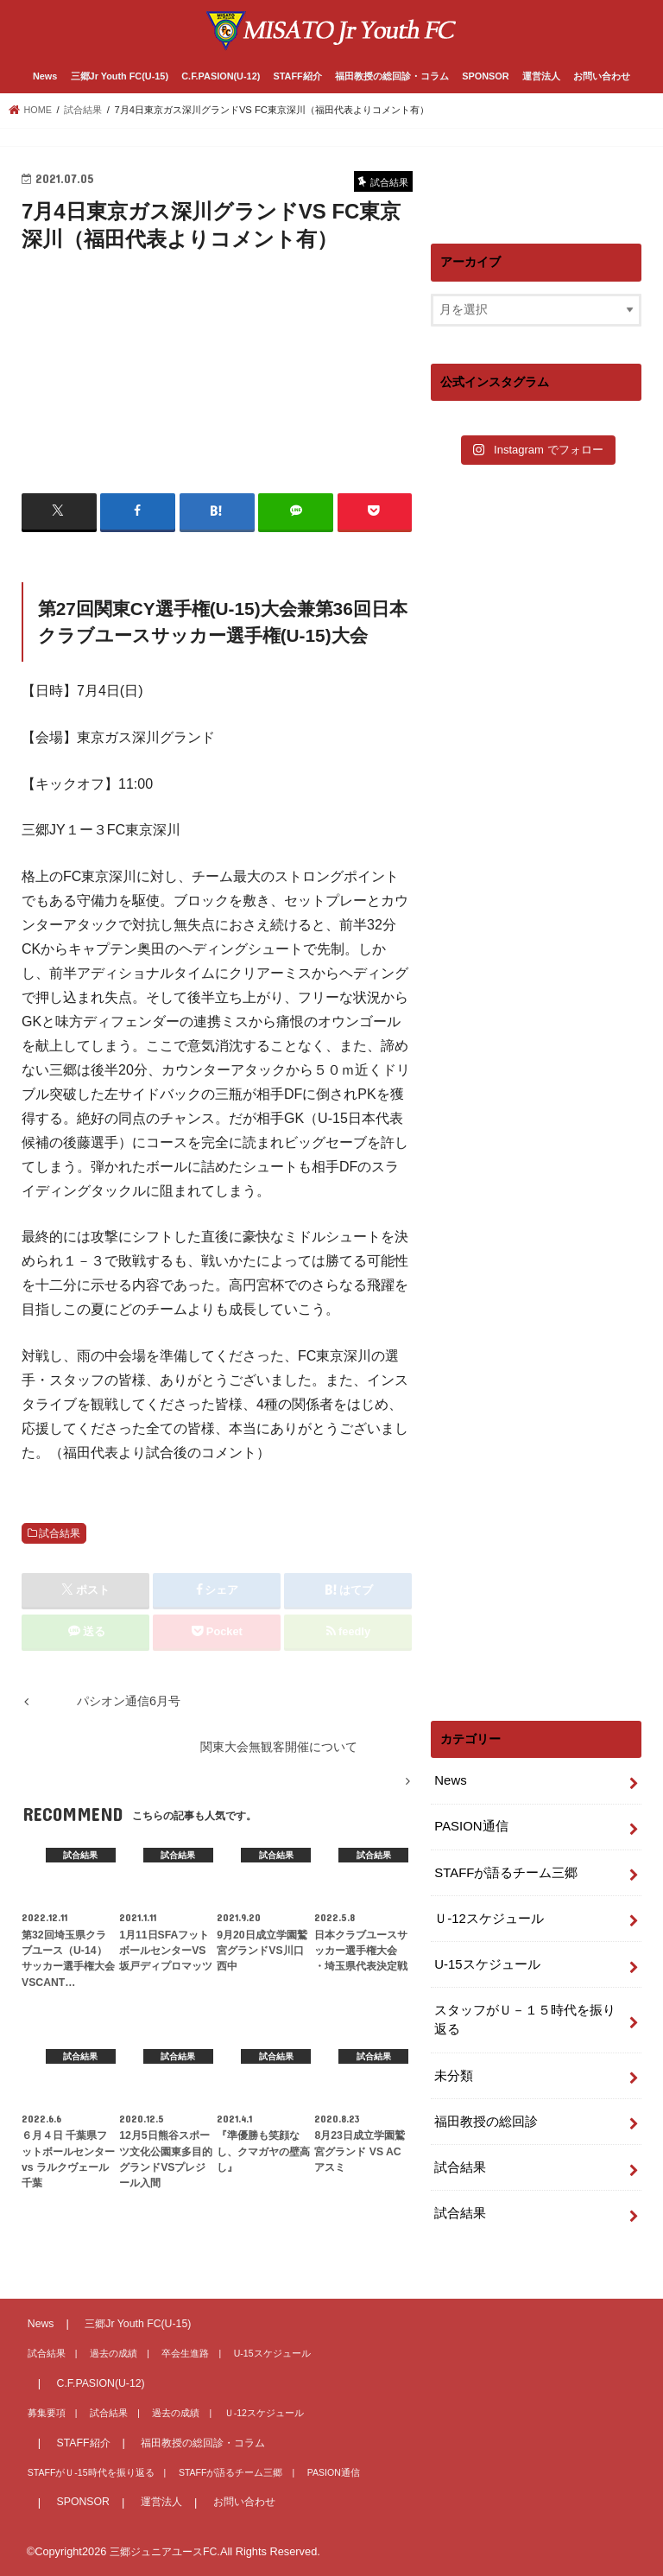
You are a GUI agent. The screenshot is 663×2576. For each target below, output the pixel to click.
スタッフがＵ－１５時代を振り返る (525, 2010)
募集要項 (44, 2411)
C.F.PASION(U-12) (220, 75)
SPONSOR (485, 75)
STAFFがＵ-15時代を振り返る (85, 2471)
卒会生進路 (171, 2352)
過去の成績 (105, 2352)
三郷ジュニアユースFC (167, 2550)
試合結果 (59, 1532)
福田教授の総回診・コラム (392, 75)
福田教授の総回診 (482, 2108)
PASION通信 (469, 1823)
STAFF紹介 (298, 75)
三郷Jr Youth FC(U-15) (119, 75)
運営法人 (541, 75)
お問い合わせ (601, 75)
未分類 (452, 2064)
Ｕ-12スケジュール (485, 1912)
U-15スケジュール (484, 1957)
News (45, 75)
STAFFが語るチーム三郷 (502, 1868)
